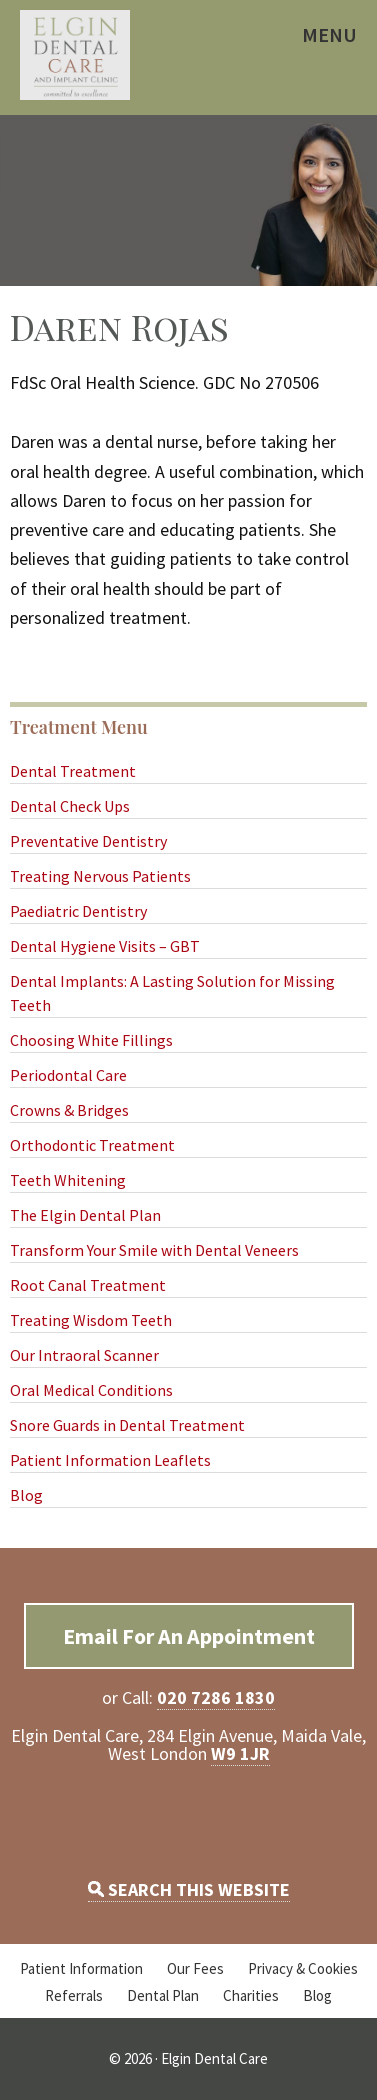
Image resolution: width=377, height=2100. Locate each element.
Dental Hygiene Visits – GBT (105, 946)
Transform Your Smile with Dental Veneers (154, 1250)
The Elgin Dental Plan (85, 1215)
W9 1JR (240, 1753)
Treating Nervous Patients (100, 876)
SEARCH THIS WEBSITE (189, 1889)
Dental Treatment (73, 771)
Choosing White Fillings (91, 1040)
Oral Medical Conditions (91, 1390)
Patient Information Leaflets (110, 1460)
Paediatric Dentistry (78, 911)
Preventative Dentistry (88, 841)
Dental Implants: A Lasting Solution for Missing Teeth (172, 993)
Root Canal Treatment (88, 1285)
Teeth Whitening (68, 1180)
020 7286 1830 (216, 1697)
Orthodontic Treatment (92, 1145)
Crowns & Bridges (69, 1110)
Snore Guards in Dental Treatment (127, 1425)
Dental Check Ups (70, 806)
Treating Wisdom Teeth (91, 1320)
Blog (26, 1495)
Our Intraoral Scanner (84, 1355)
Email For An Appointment (189, 1636)
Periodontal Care (68, 1075)
